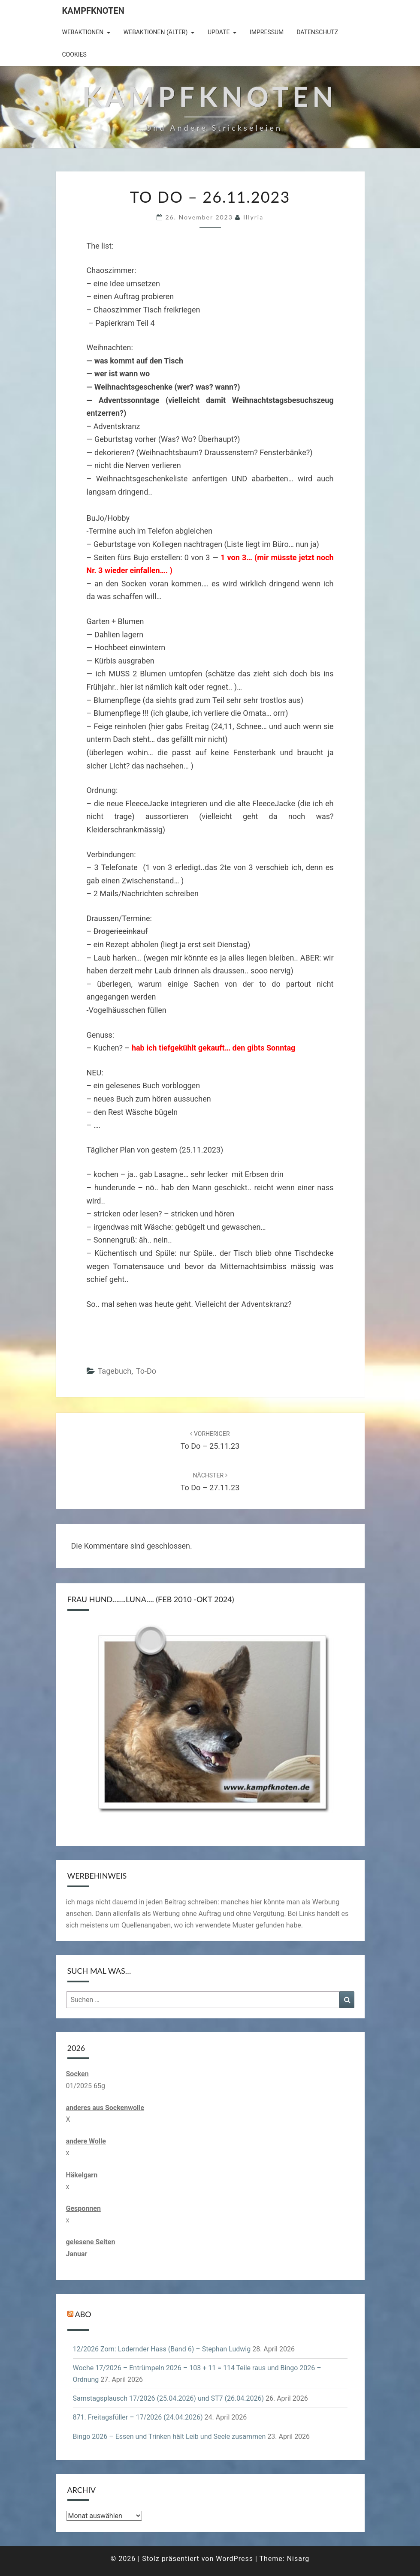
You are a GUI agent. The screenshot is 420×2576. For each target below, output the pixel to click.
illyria (253, 217)
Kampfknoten (93, 11)
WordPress (234, 2559)
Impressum (267, 32)
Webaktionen (83, 32)
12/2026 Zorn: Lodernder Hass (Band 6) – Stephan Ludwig (162, 2349)
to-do (146, 1370)
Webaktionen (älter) (156, 32)
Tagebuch (115, 1370)
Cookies (74, 54)
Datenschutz (317, 32)
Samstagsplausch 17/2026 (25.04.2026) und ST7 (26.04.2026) (168, 2398)
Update (219, 32)
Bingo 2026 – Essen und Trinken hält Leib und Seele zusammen (169, 2436)
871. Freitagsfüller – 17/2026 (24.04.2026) (138, 2417)
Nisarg (298, 2559)
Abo (83, 2313)
